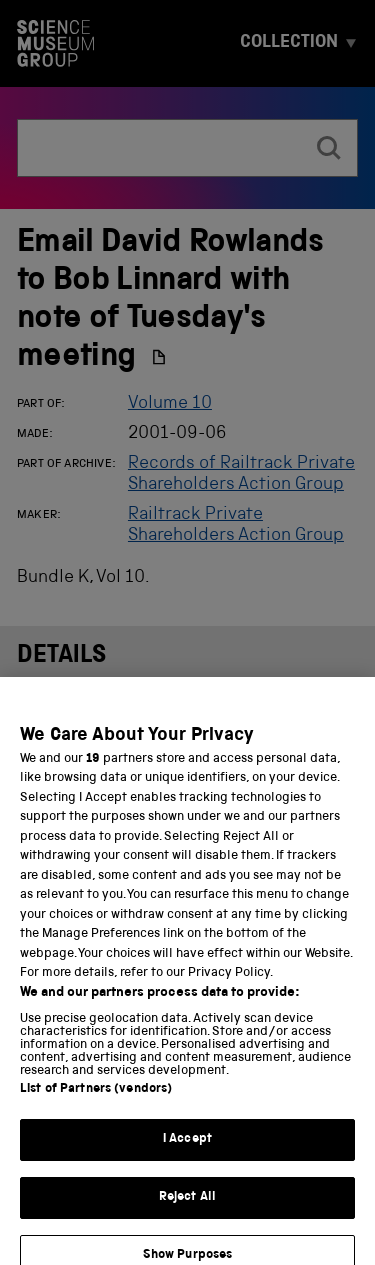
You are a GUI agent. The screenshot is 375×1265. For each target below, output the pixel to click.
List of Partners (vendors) (96, 1099)
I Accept (187, 1149)
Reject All (187, 1206)
